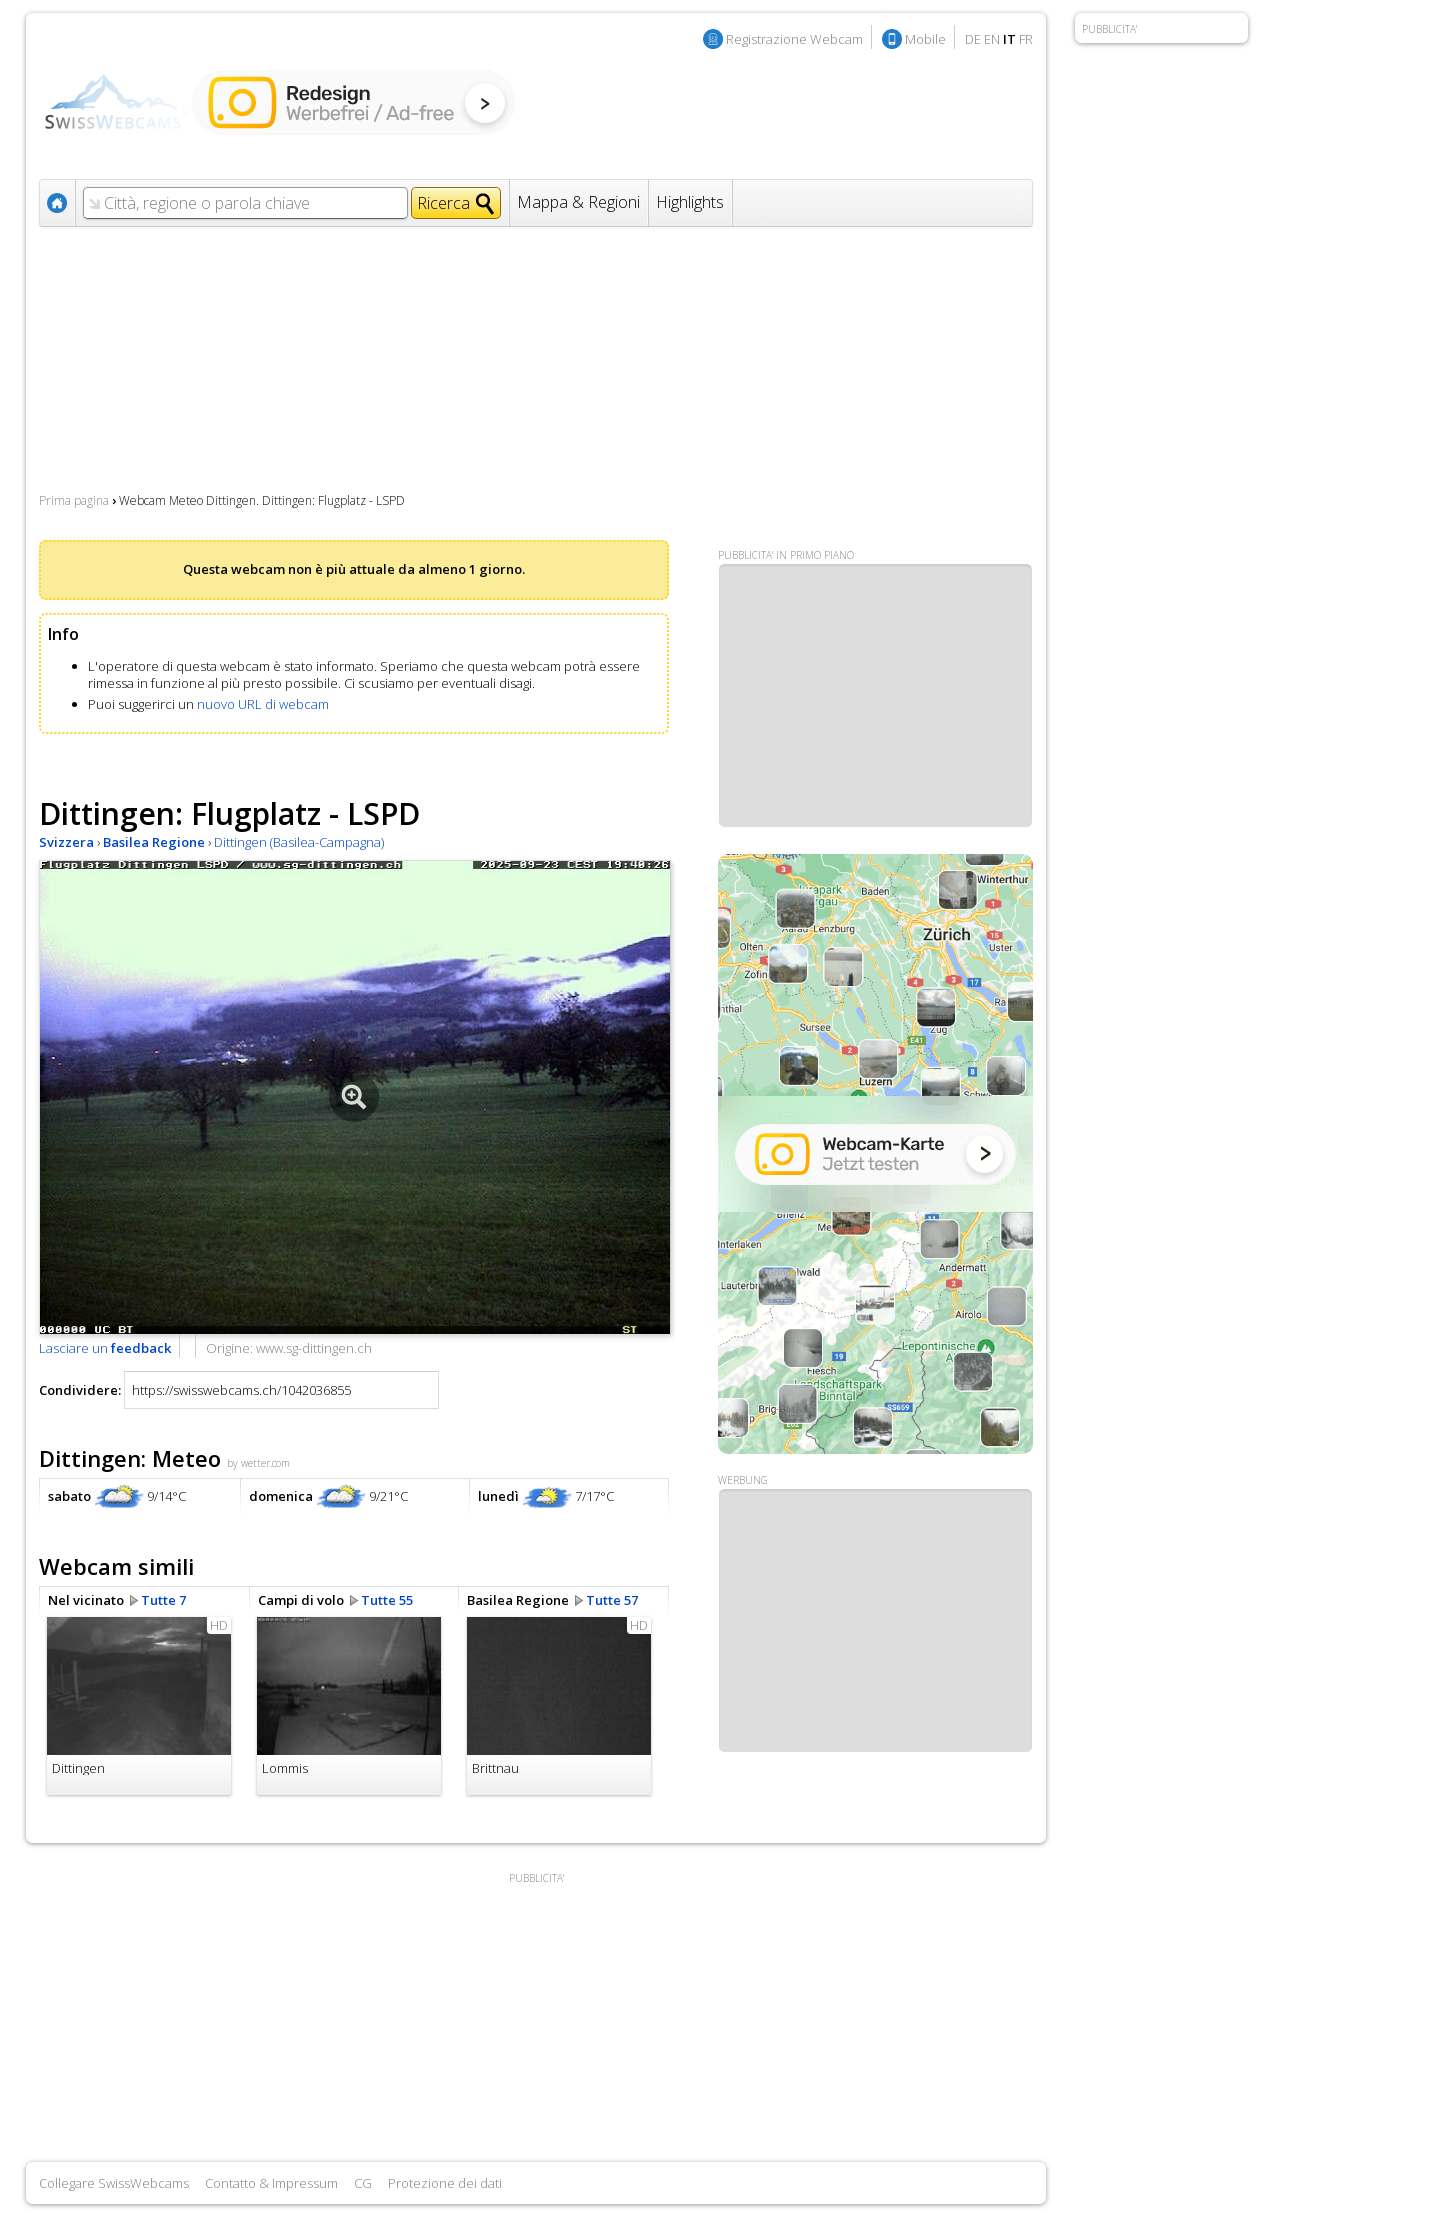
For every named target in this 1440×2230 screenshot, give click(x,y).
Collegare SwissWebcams (114, 2183)
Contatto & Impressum (271, 2183)
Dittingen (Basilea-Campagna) (299, 842)
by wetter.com (258, 1463)
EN (992, 39)
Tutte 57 (612, 1600)
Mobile (925, 39)
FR (1026, 39)
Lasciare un (105, 1348)
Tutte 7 (163, 1600)
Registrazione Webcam (794, 39)
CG (363, 2183)
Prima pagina (74, 500)
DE (973, 39)
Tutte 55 (387, 1600)
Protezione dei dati (445, 2183)
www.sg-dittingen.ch (314, 1348)
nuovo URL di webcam (263, 704)
